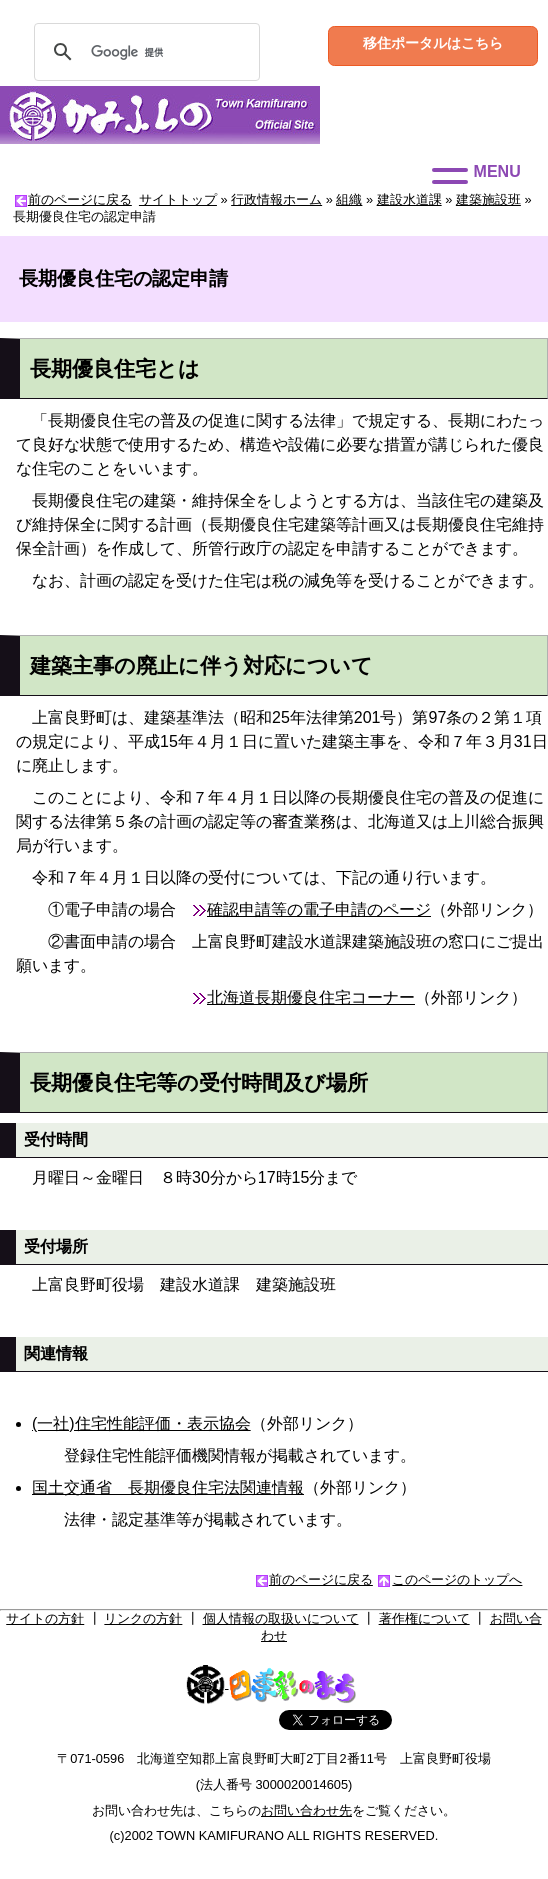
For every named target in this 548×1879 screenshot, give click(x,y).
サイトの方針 (45, 1618)
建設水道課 (409, 199)
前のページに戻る (80, 199)
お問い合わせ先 (306, 1810)
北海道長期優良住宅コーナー (311, 997)
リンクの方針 (143, 1618)
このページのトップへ (457, 1579)
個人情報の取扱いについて (281, 1618)
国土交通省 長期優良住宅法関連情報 (168, 1487)
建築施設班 (488, 199)
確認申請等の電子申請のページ (319, 909)
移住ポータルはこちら (433, 43)
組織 (349, 199)
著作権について (424, 1618)
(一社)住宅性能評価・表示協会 (141, 1423)
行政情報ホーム (276, 199)
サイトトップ (178, 199)
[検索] (144, 52)
